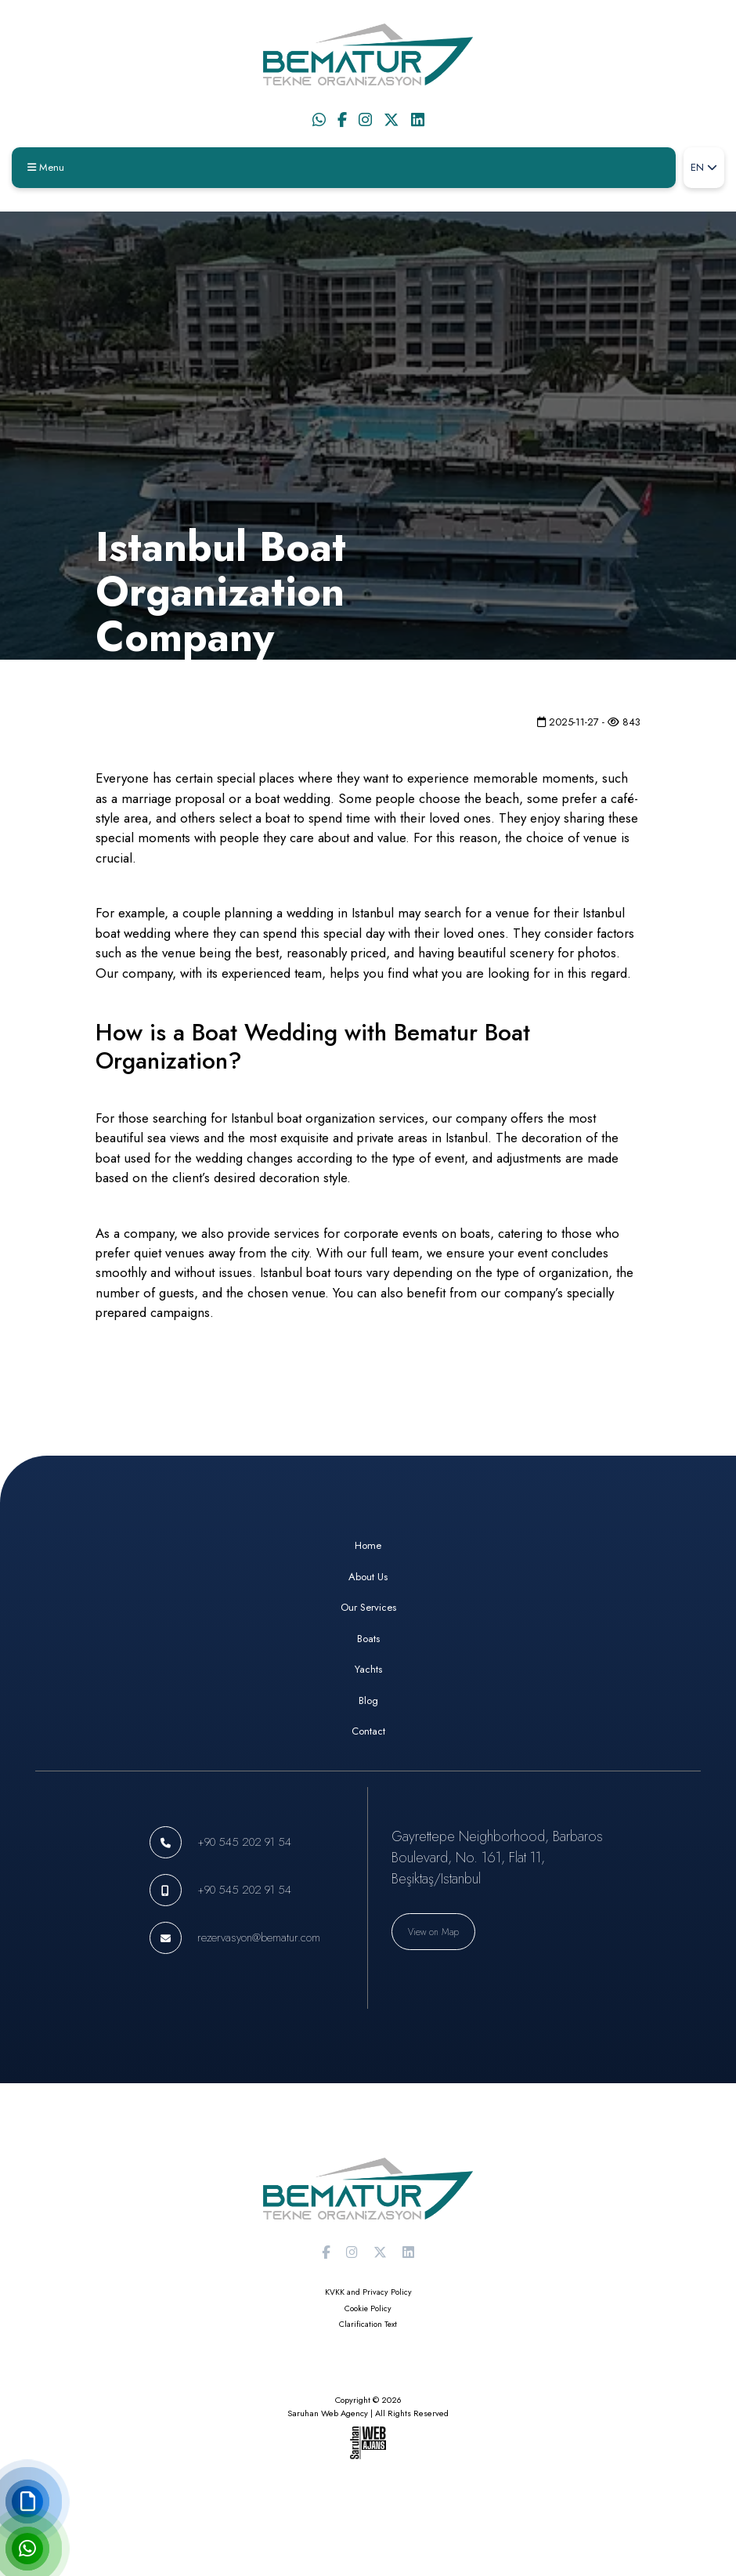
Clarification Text (368, 2324)
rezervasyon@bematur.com (258, 1937)
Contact (368, 1731)
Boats (368, 1638)
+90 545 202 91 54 (244, 1841)
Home (368, 1545)
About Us (368, 1576)
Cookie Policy (368, 2308)
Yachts (368, 1669)
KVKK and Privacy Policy (368, 2292)
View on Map (433, 1931)
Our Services (368, 1607)
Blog (368, 1700)
